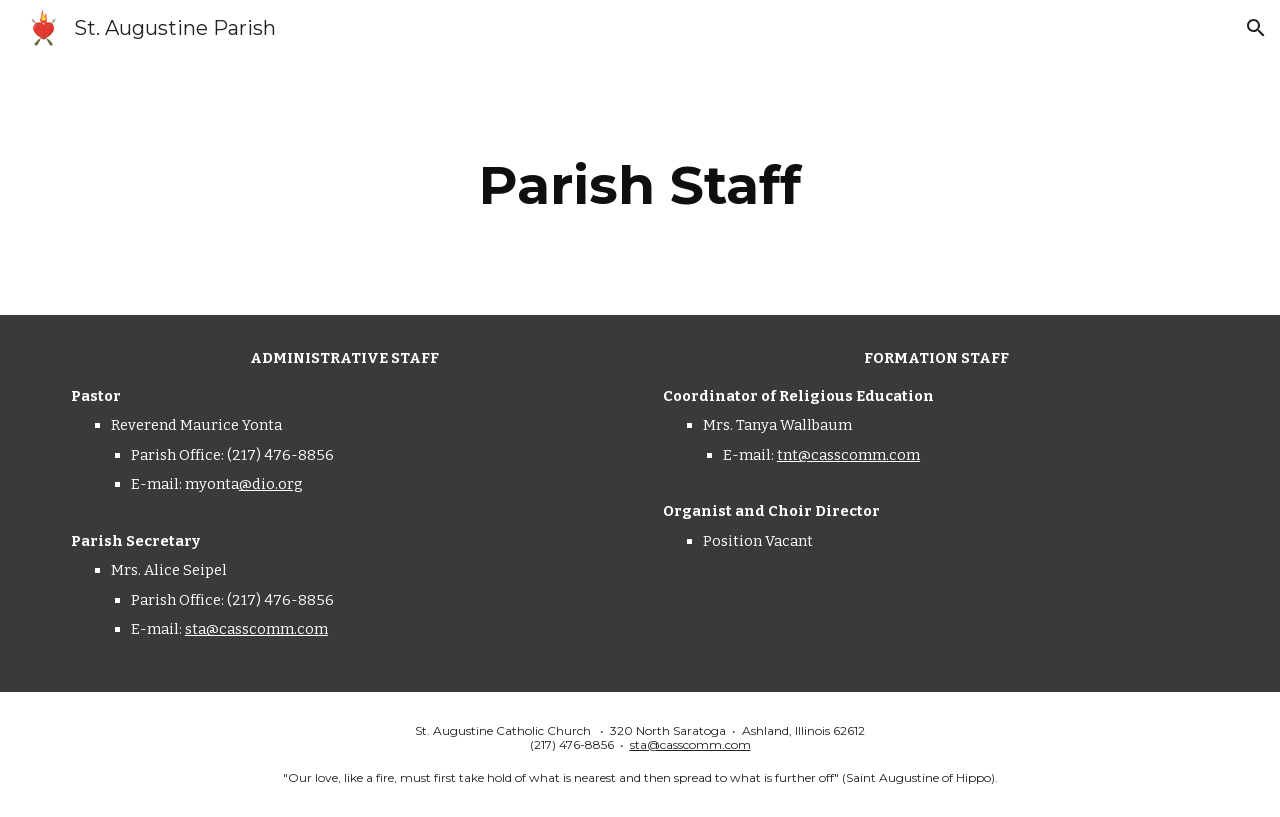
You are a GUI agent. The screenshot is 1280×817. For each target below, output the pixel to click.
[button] (1256, 28)
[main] (640, 185)
